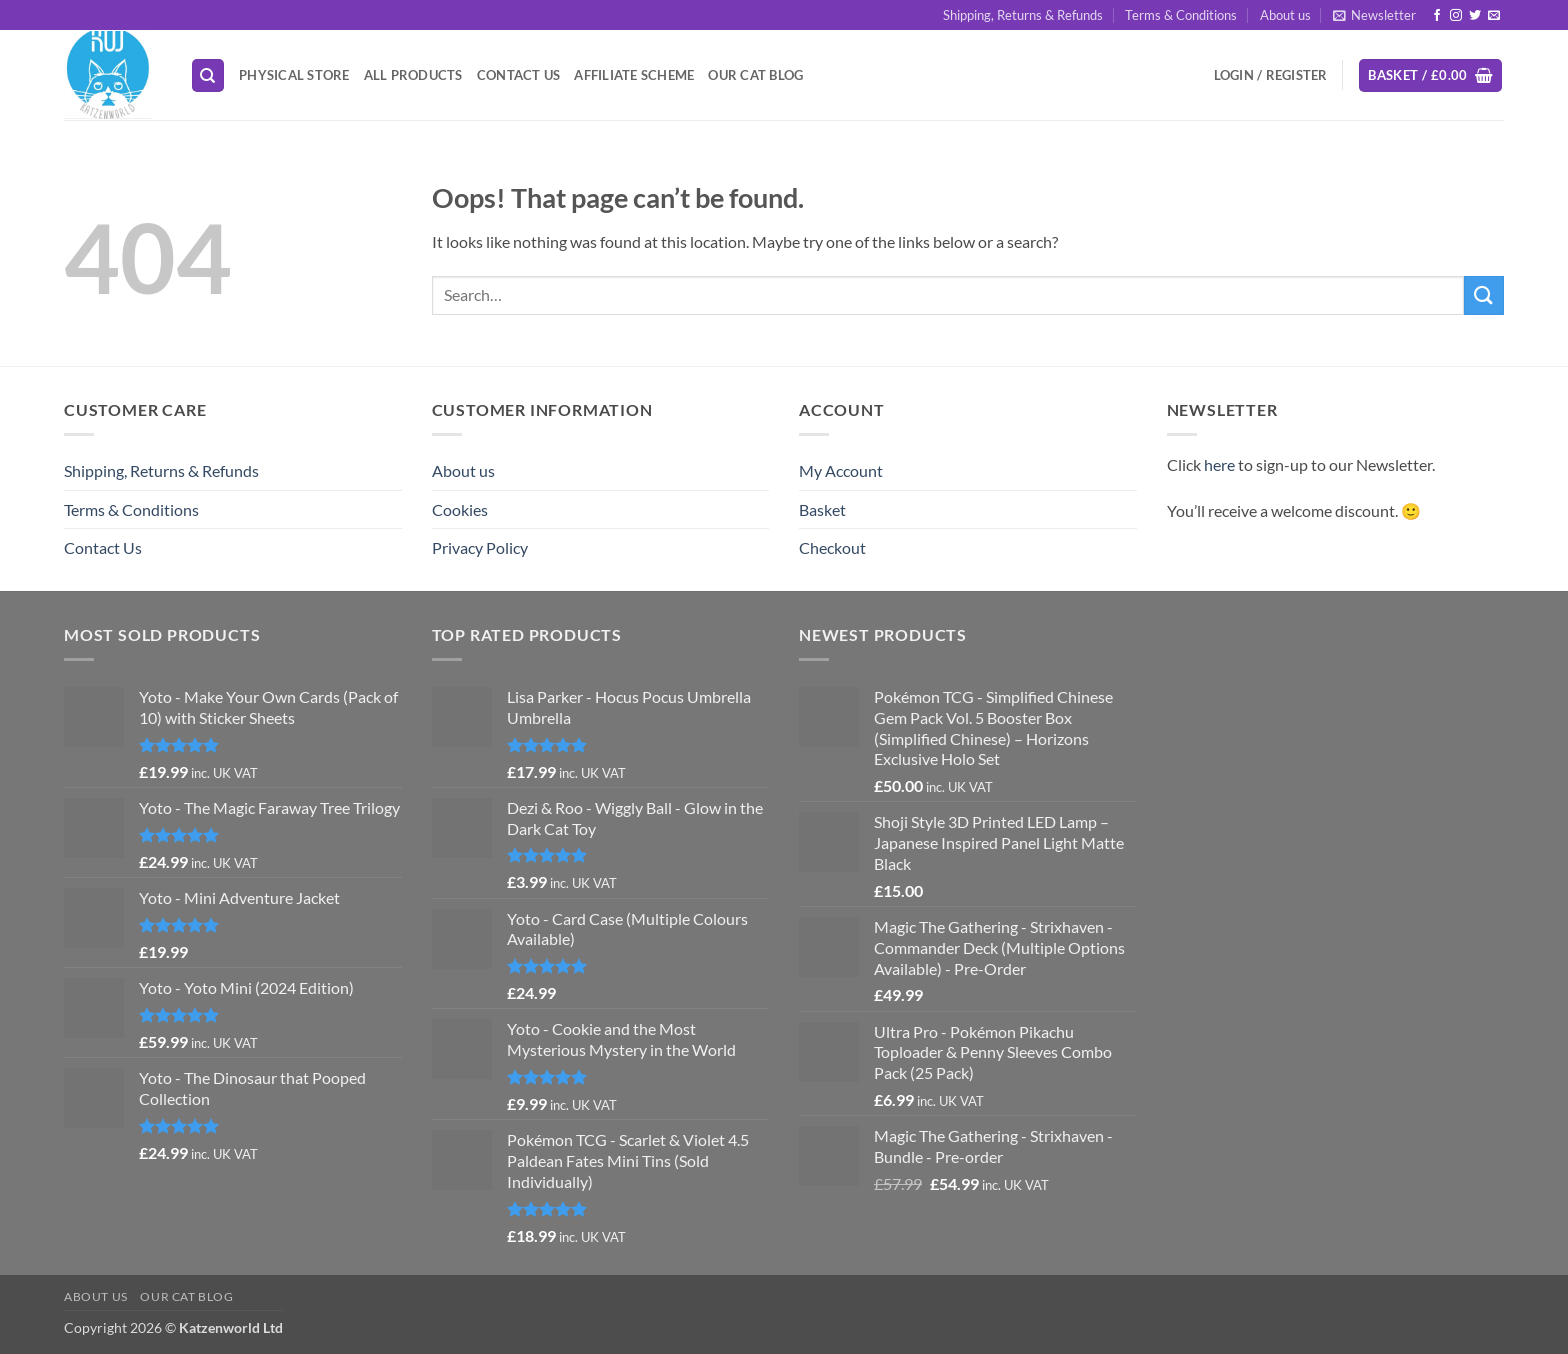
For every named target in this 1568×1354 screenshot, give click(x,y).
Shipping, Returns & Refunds (1023, 15)
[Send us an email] (1494, 16)
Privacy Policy (480, 547)
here (1219, 464)
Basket (822, 509)
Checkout (832, 547)
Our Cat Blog (755, 75)
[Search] (208, 75)
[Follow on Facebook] (1437, 16)
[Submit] (1484, 295)
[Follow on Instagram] (1456, 16)
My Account (841, 470)
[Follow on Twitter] (1475, 16)
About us (1285, 15)
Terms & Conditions (1181, 15)
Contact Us (519, 75)
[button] (1374, 15)
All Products (413, 75)
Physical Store (294, 75)
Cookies (460, 509)
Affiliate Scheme (634, 75)
